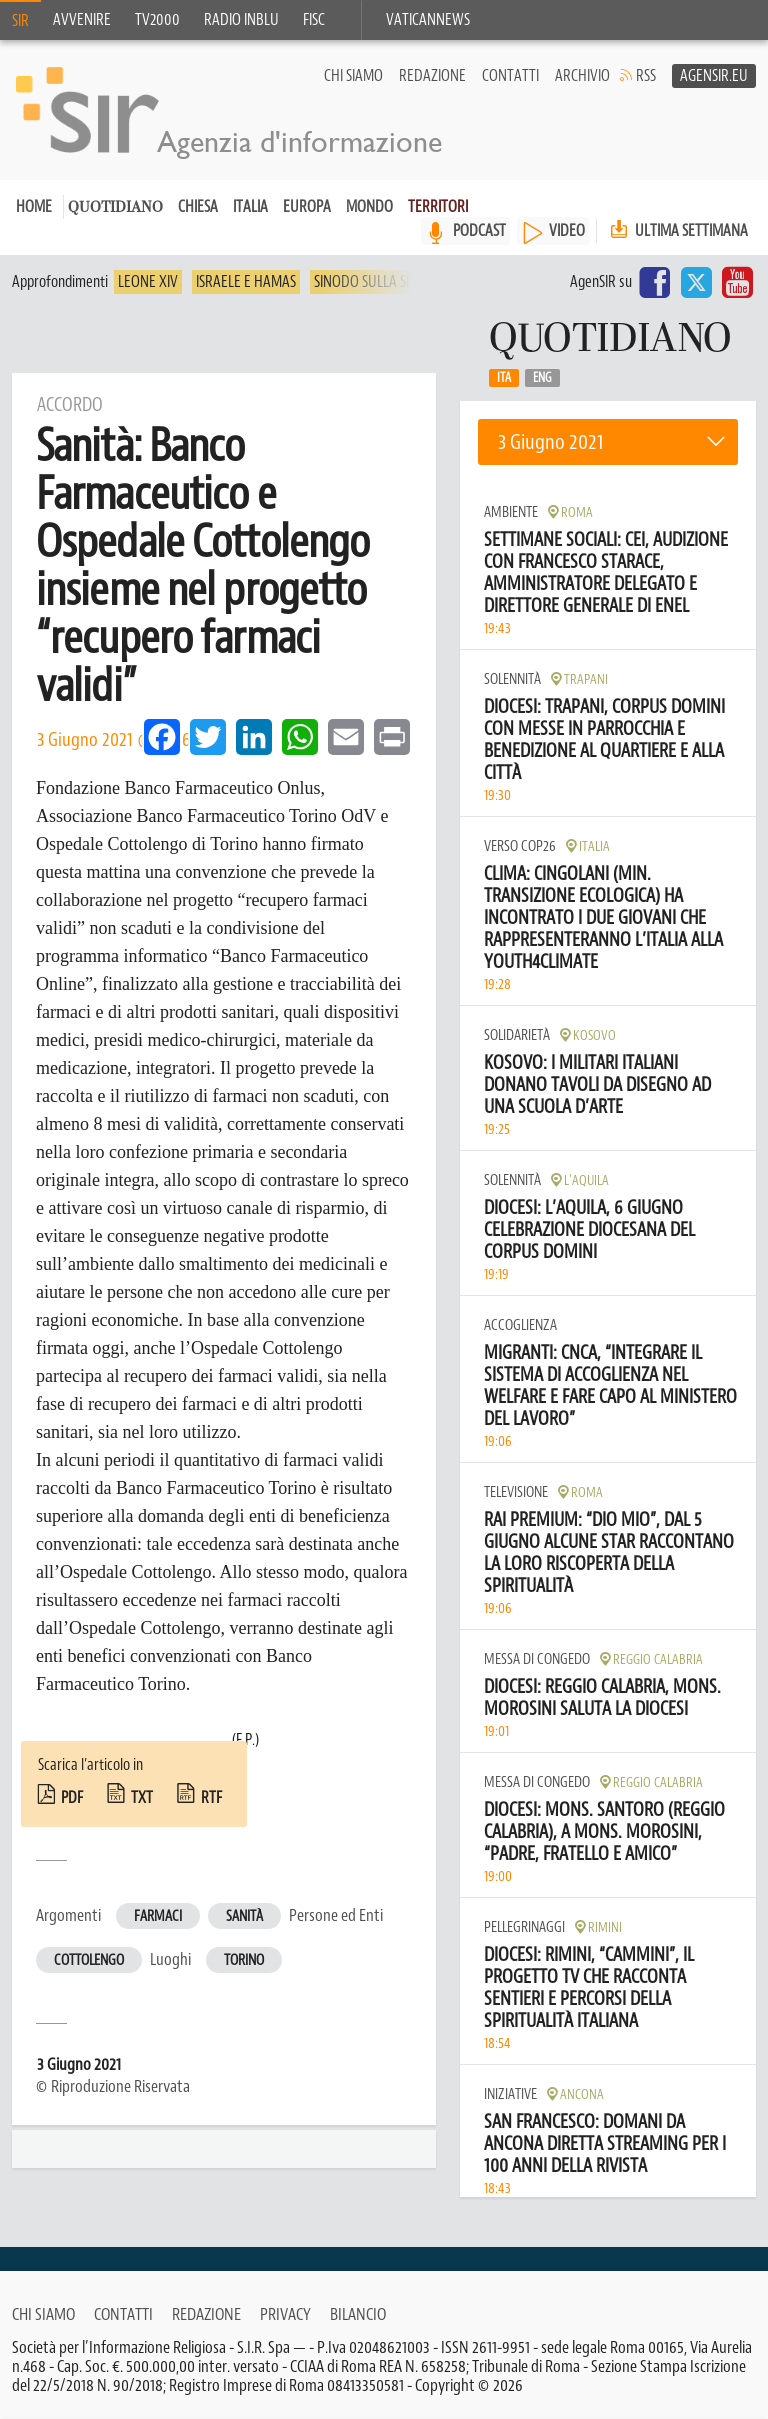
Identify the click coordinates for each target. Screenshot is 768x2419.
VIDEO (567, 231)
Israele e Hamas (246, 282)
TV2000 (157, 20)
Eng (542, 378)
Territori (438, 207)
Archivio (582, 76)
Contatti (510, 76)
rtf (211, 1798)
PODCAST (479, 231)
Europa (307, 207)
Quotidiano (115, 208)
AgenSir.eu (714, 76)
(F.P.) (245, 1740)
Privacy (285, 2314)
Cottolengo (89, 1960)
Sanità (244, 1916)
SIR (20, 21)
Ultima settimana (677, 230)
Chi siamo (353, 76)
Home (34, 207)
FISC (314, 20)
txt (142, 1798)
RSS (646, 76)
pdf (72, 1798)
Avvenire (82, 20)
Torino (244, 1960)
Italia (250, 207)
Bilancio (358, 2314)
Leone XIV (148, 282)
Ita (504, 378)
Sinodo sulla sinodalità (391, 282)
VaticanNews (428, 20)
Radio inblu (241, 20)
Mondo (369, 207)
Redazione (432, 76)
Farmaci (158, 1916)
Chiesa (198, 207)
